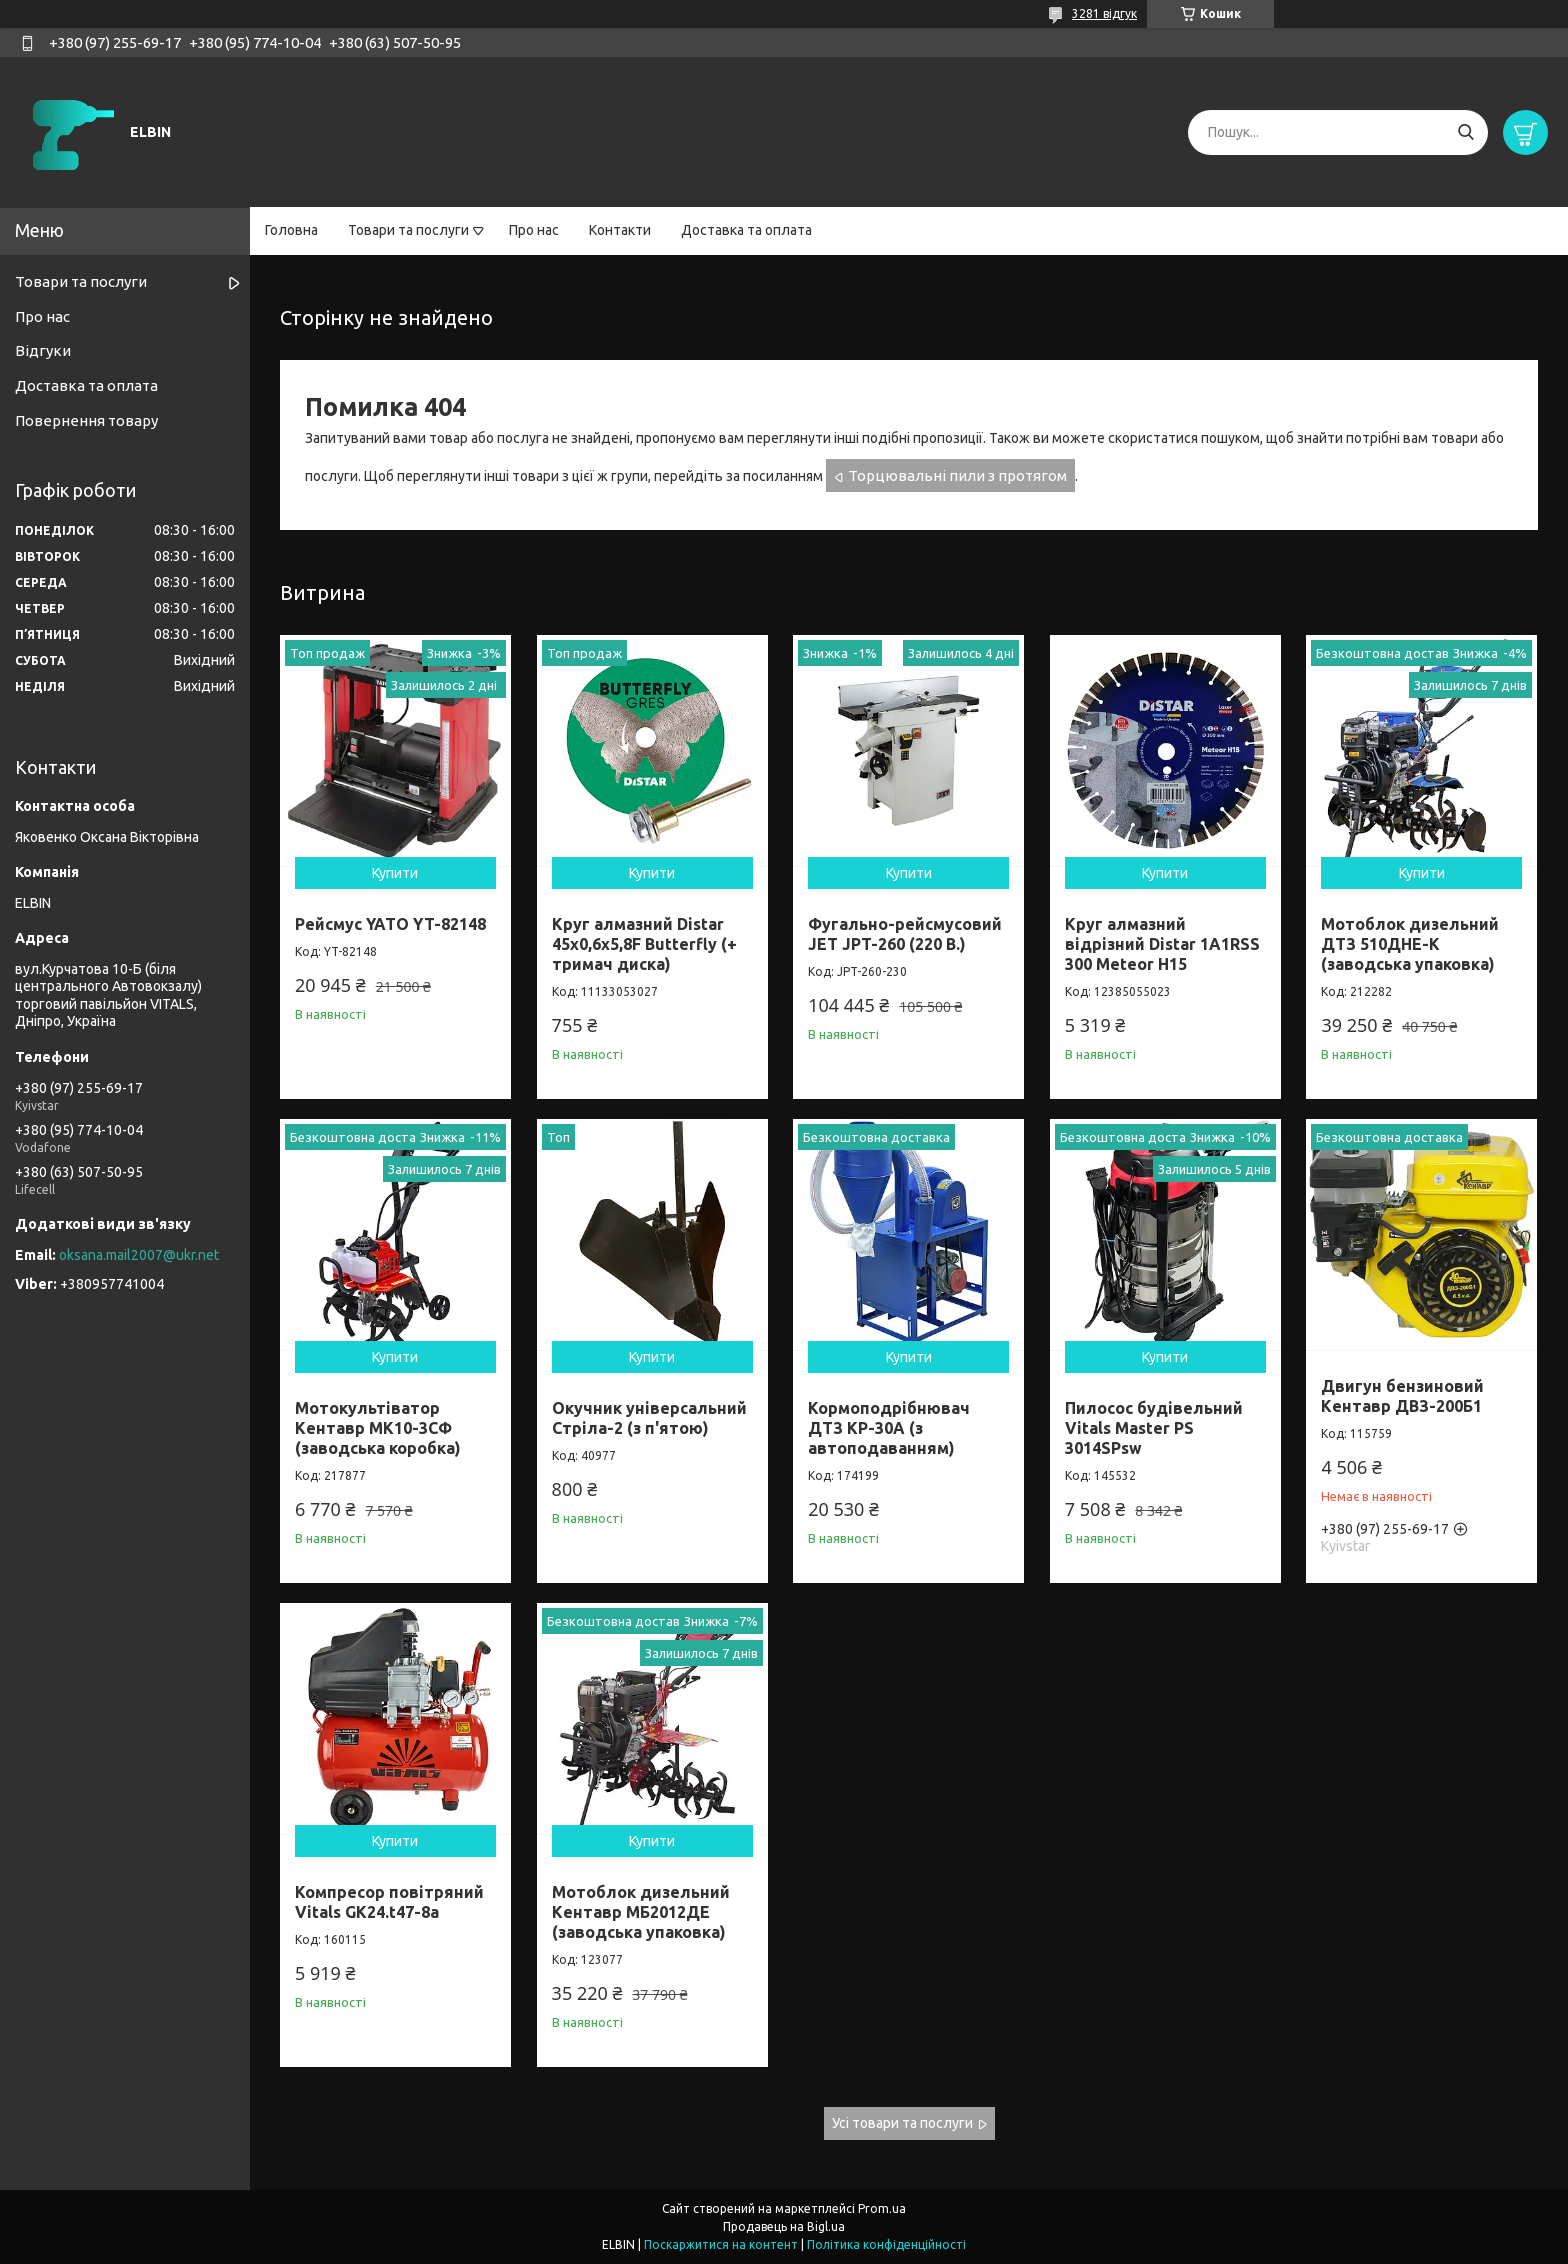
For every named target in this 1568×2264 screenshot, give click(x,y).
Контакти (620, 230)
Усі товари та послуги (902, 2123)
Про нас (534, 230)
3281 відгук (1104, 13)
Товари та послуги (408, 230)
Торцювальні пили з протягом (957, 475)
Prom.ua (882, 2208)
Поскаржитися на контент (721, 2244)
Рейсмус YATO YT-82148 (390, 924)
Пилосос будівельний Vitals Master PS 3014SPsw (1154, 1428)
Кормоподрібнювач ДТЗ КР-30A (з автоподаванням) (889, 1428)
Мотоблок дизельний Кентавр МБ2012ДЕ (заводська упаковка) (641, 1912)
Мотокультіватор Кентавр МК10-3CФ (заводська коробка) (378, 1428)
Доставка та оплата (746, 230)
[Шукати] (1465, 132)
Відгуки (43, 350)
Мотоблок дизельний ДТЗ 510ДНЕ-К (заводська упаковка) (1410, 944)
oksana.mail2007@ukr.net (139, 1255)
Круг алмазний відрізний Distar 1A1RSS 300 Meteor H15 (1162, 944)
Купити (395, 873)
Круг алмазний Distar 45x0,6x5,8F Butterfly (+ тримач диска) (644, 944)
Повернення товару (86, 420)
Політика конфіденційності (886, 2244)
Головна (291, 230)
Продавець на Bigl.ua (784, 2226)
